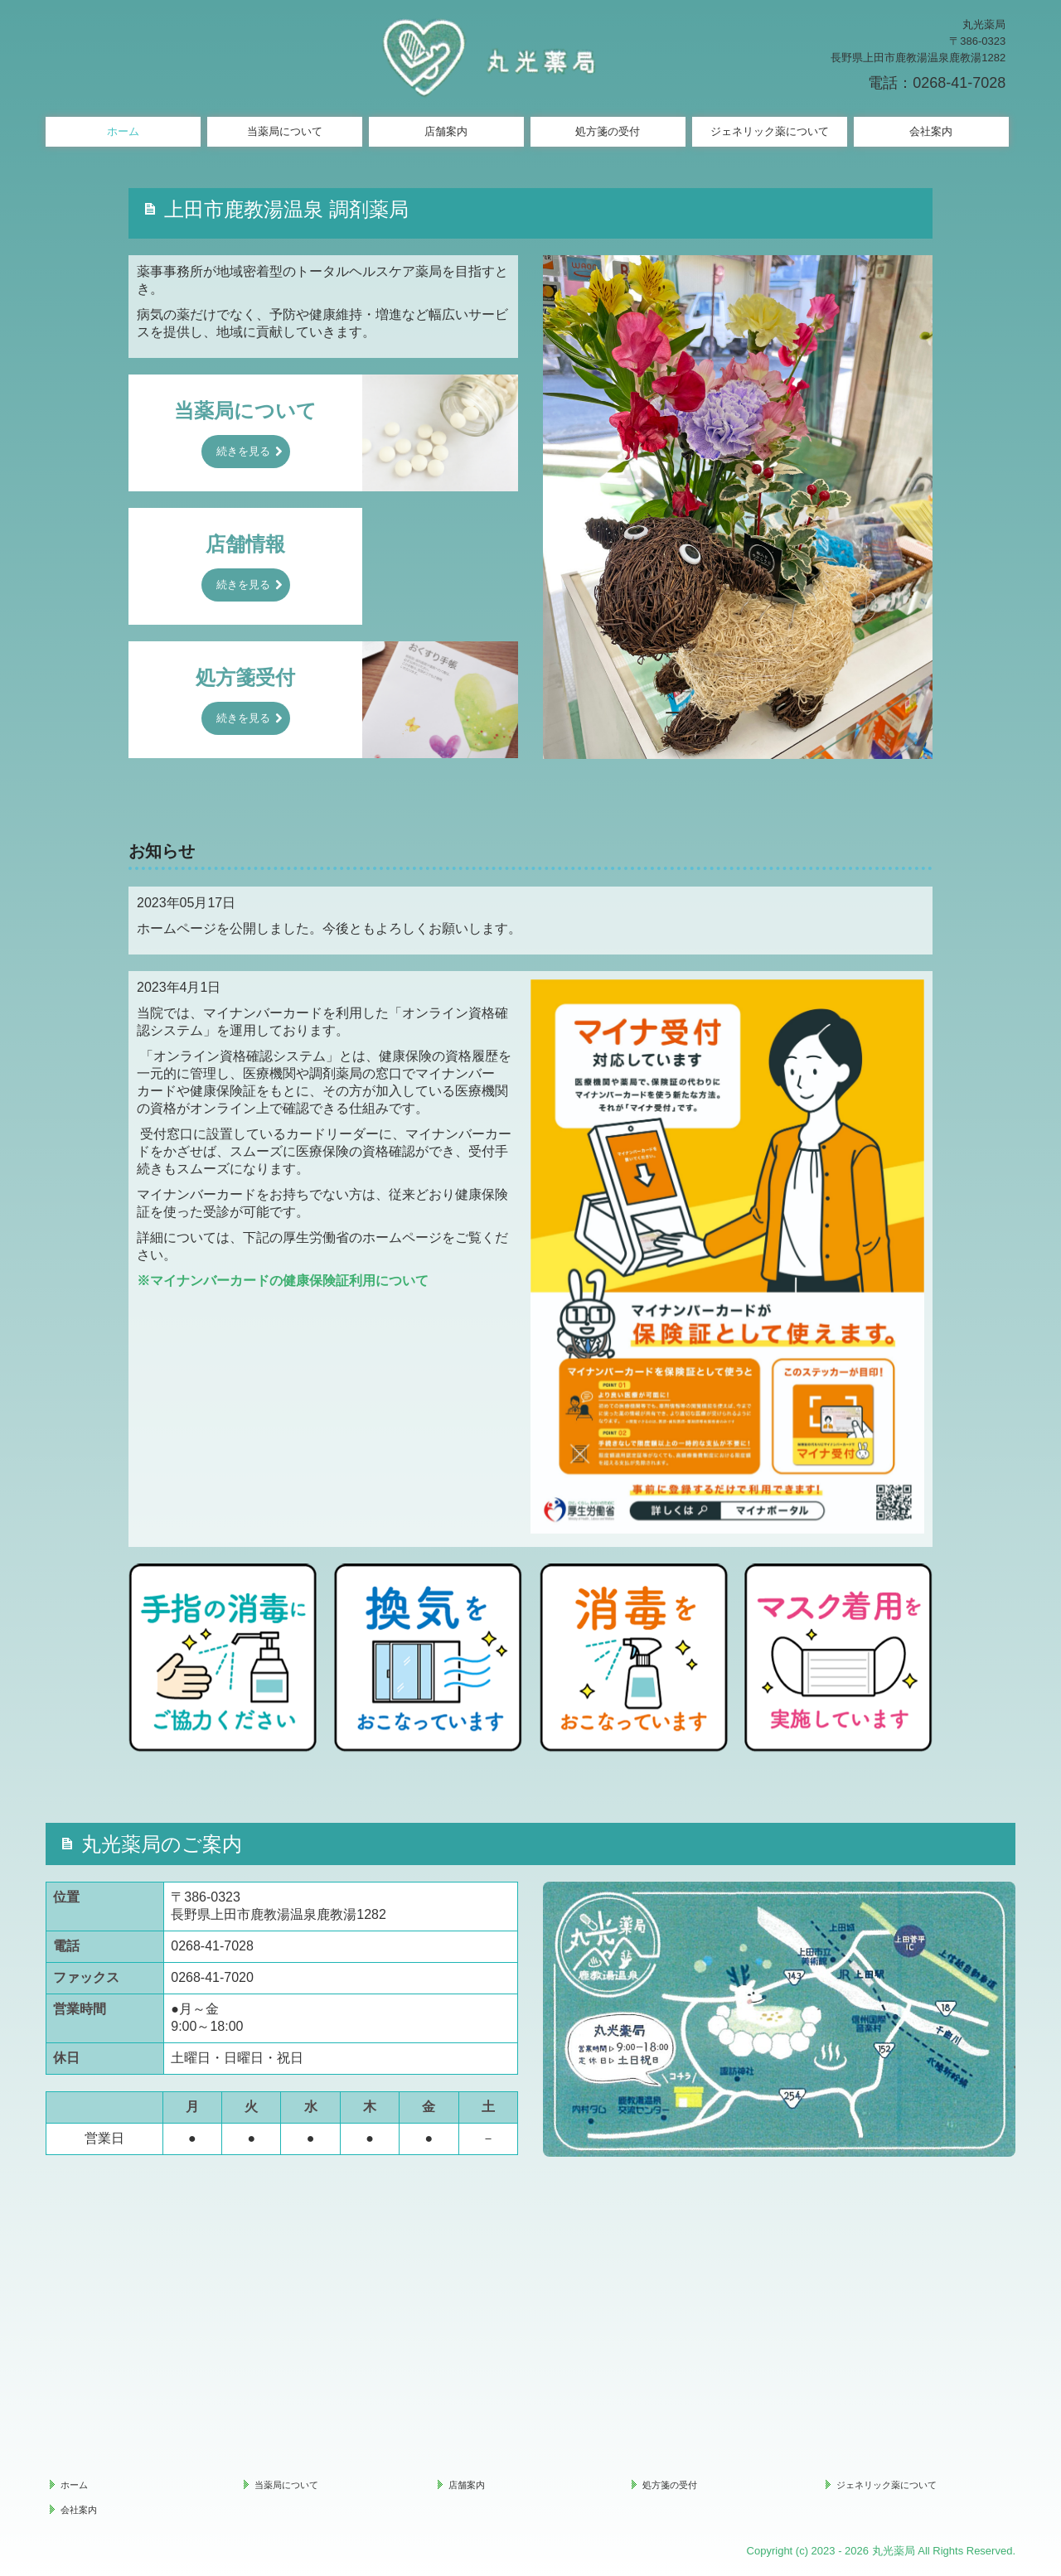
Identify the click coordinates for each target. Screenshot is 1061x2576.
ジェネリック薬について (769, 131)
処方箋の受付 (607, 131)
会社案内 (930, 131)
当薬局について (284, 131)
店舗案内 (446, 131)
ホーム (123, 131)
